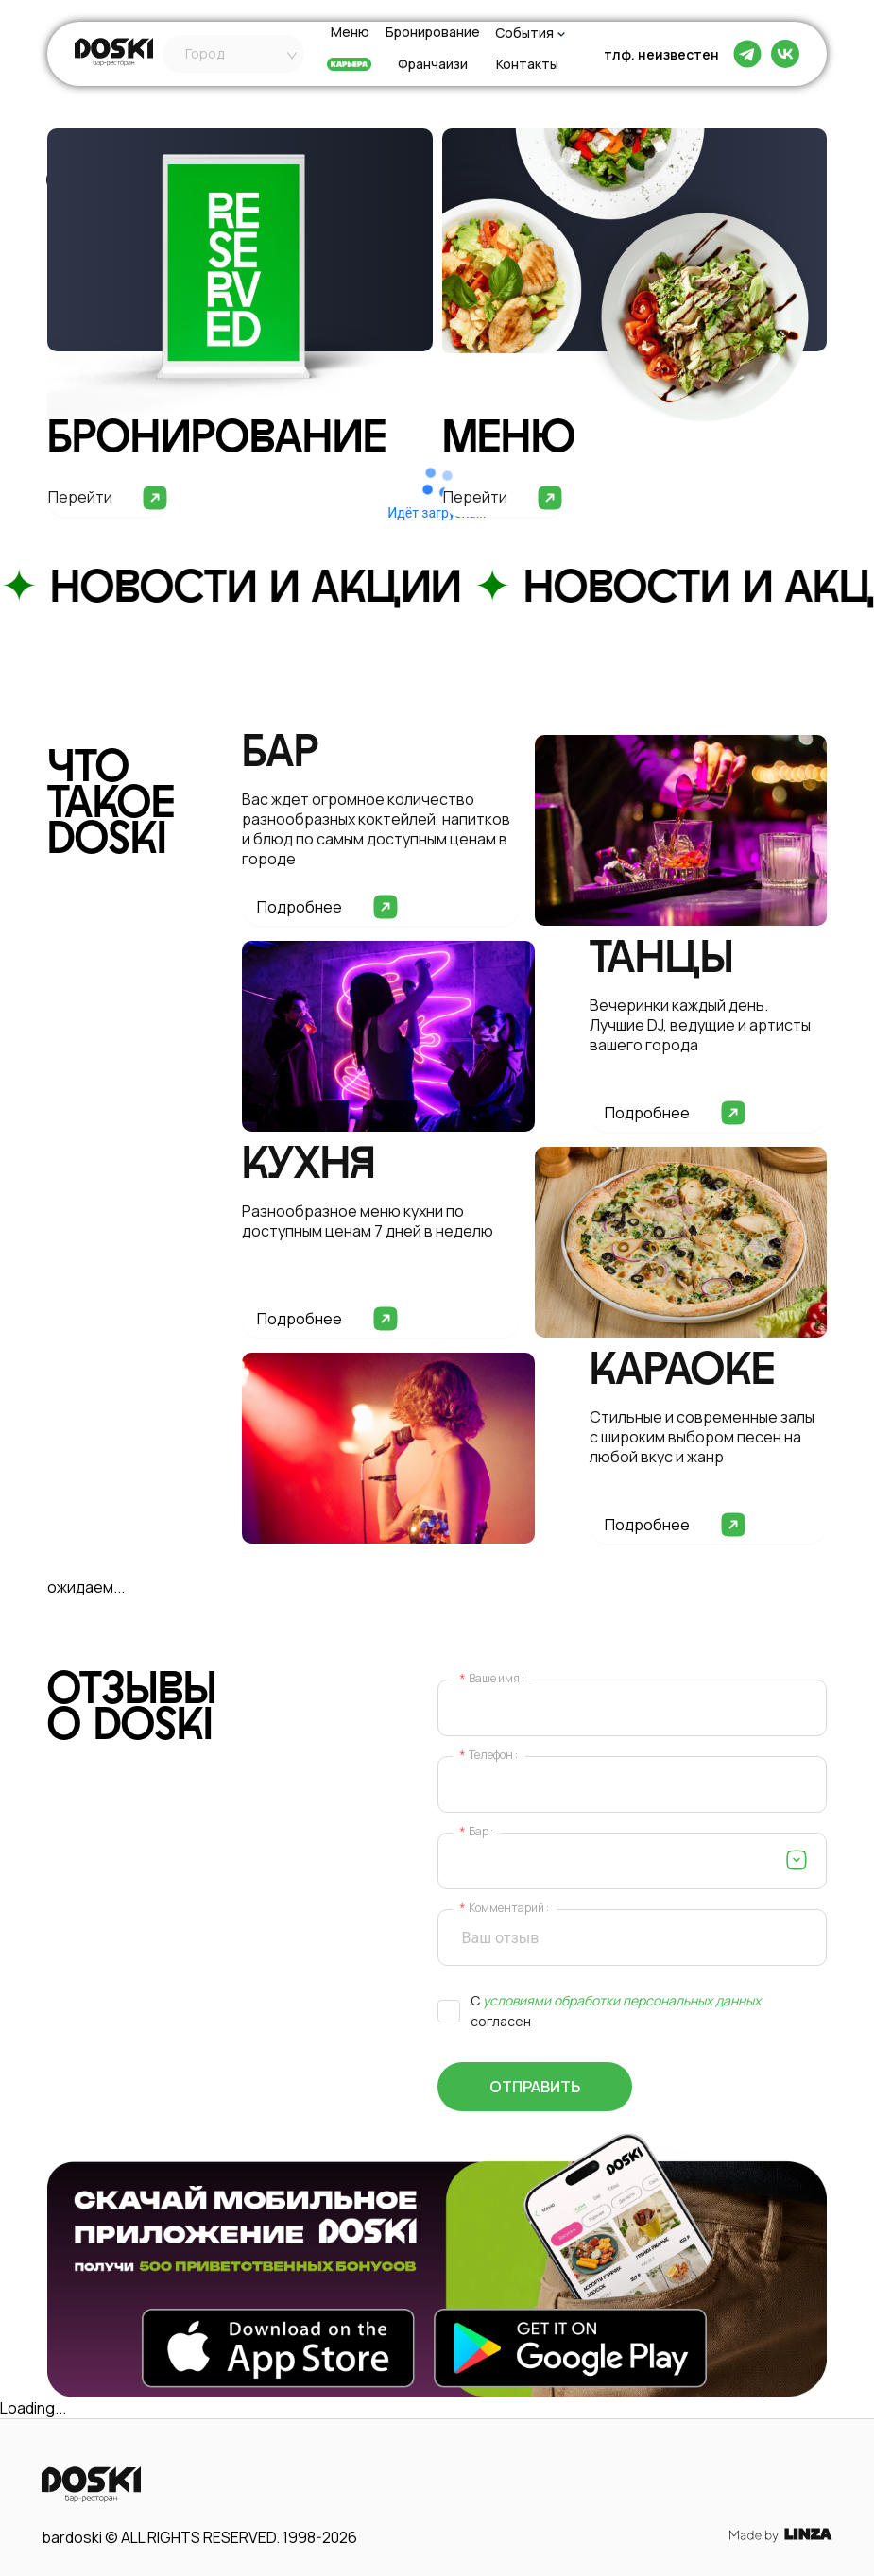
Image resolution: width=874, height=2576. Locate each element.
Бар (478, 1832)
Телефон (491, 1756)
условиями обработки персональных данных (622, 2000)
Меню (350, 33)
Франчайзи (433, 65)
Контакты (527, 65)
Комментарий (506, 1909)
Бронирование (433, 33)
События (524, 33)
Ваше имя (494, 1679)
